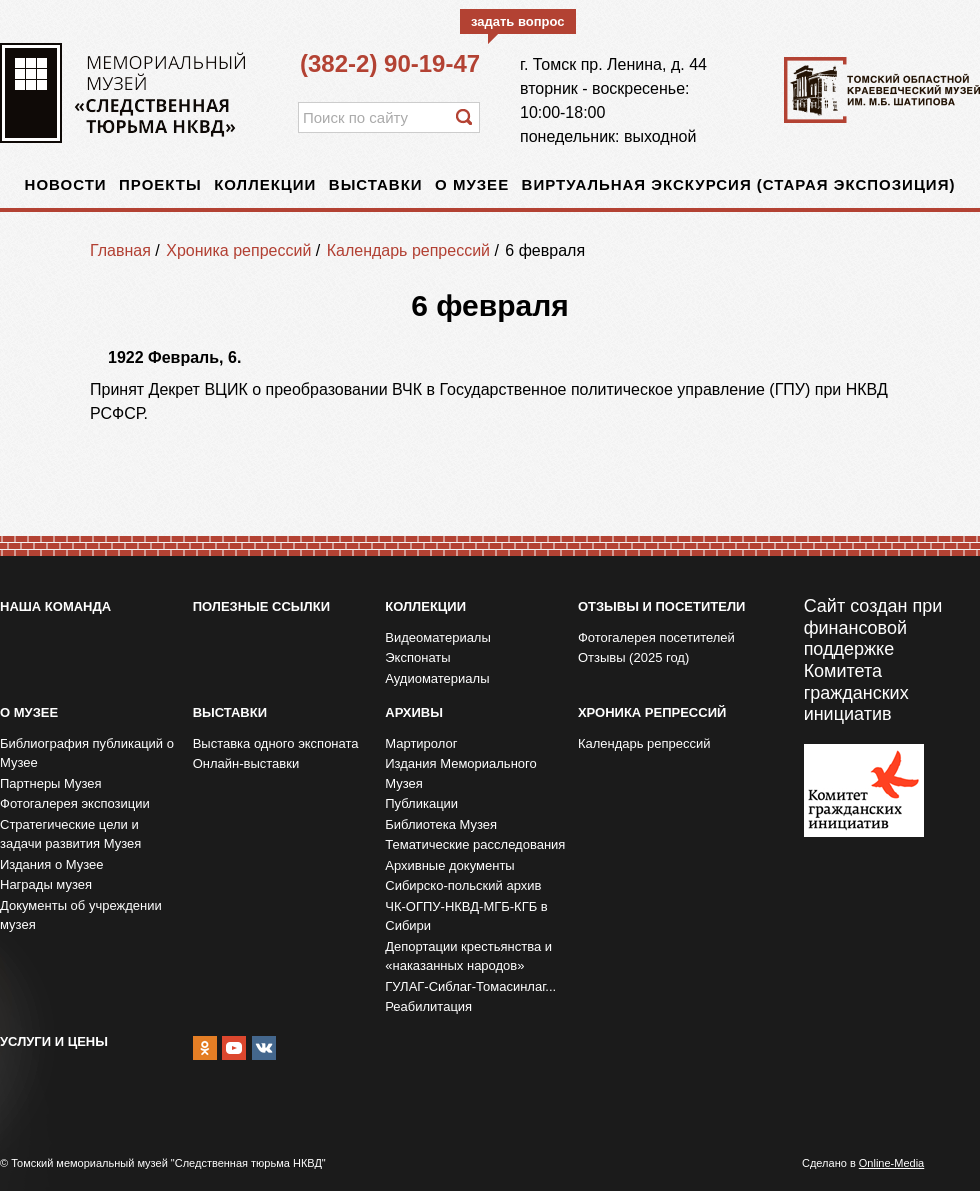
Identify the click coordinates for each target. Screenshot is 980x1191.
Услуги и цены (54, 1041)
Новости (66, 184)
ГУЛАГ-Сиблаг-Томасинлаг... (470, 986)
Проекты (160, 184)
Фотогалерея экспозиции (75, 803)
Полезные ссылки (261, 606)
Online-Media (891, 1163)
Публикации (421, 803)
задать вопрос (518, 21)
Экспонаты (417, 657)
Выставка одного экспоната (276, 743)
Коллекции (265, 184)
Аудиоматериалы (437, 678)
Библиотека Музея (441, 824)
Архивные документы (449, 865)
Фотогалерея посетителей (656, 637)
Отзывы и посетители (661, 606)
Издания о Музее (52, 864)
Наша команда (55, 606)
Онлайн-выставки (246, 763)
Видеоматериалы (438, 637)
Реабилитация (428, 1006)
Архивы (414, 712)
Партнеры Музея (51, 783)
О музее (472, 184)
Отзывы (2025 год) (633, 657)
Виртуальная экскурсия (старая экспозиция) (739, 184)
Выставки (376, 184)
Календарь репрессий (408, 250)
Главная (120, 250)
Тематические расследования (475, 844)
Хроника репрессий (238, 250)
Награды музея (46, 884)
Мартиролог (421, 743)
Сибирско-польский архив (463, 885)
